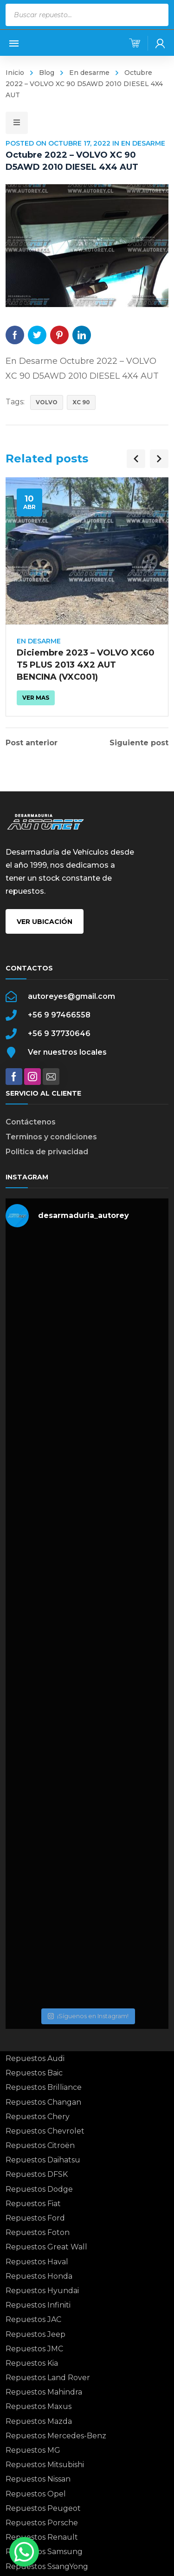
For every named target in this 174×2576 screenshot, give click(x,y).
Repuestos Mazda (39, 2421)
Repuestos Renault (42, 2537)
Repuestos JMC (34, 2348)
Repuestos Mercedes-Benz (56, 2435)
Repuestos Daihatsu (43, 2159)
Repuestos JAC (33, 2319)
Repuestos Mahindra (44, 2392)
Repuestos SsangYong (47, 2566)
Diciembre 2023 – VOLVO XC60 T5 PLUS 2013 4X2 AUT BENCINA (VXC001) (86, 665)
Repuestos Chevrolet (45, 2131)
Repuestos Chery (38, 2116)
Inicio (15, 72)
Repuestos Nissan (38, 2479)
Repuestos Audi (35, 2058)
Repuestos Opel (36, 2493)
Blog (46, 72)
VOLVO (47, 402)
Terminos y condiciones (51, 1136)
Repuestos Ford (35, 2218)
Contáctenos (31, 1121)
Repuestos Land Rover (48, 2377)
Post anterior (32, 743)
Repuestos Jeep (35, 2334)
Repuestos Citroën (40, 2145)
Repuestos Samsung (44, 2551)
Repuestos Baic (34, 2072)
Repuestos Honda (39, 2276)
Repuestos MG (33, 2450)
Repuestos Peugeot (43, 2508)
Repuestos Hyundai (42, 2290)
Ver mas (35, 697)
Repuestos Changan (43, 2102)
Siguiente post (139, 743)
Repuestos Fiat (33, 2203)
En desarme (89, 72)
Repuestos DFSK (37, 2174)
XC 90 (81, 402)
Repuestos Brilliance (44, 2087)
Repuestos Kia (32, 2363)
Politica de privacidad (47, 1151)
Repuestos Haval (37, 2261)
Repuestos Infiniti (38, 2305)
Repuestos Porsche (42, 2522)
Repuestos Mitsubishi (45, 2464)
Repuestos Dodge (39, 2189)
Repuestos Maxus (38, 2406)
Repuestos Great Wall (46, 2246)
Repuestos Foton (38, 2232)
